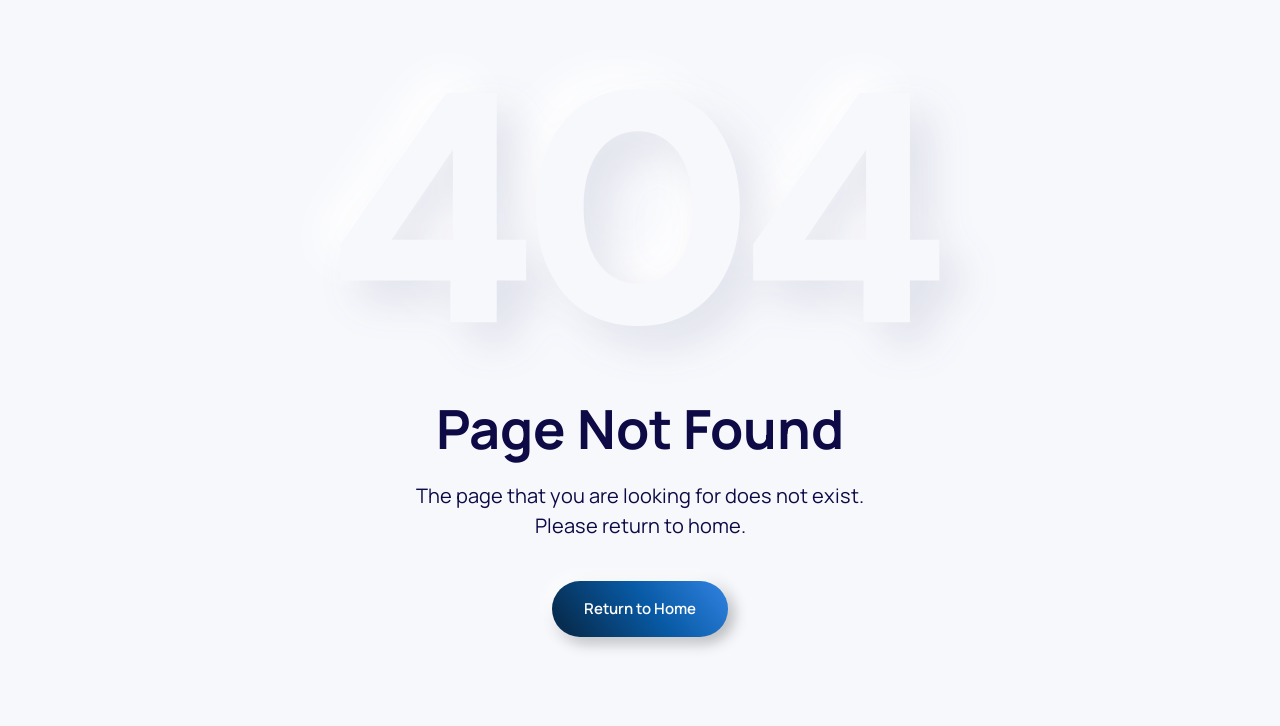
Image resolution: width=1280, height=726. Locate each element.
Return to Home (640, 608)
